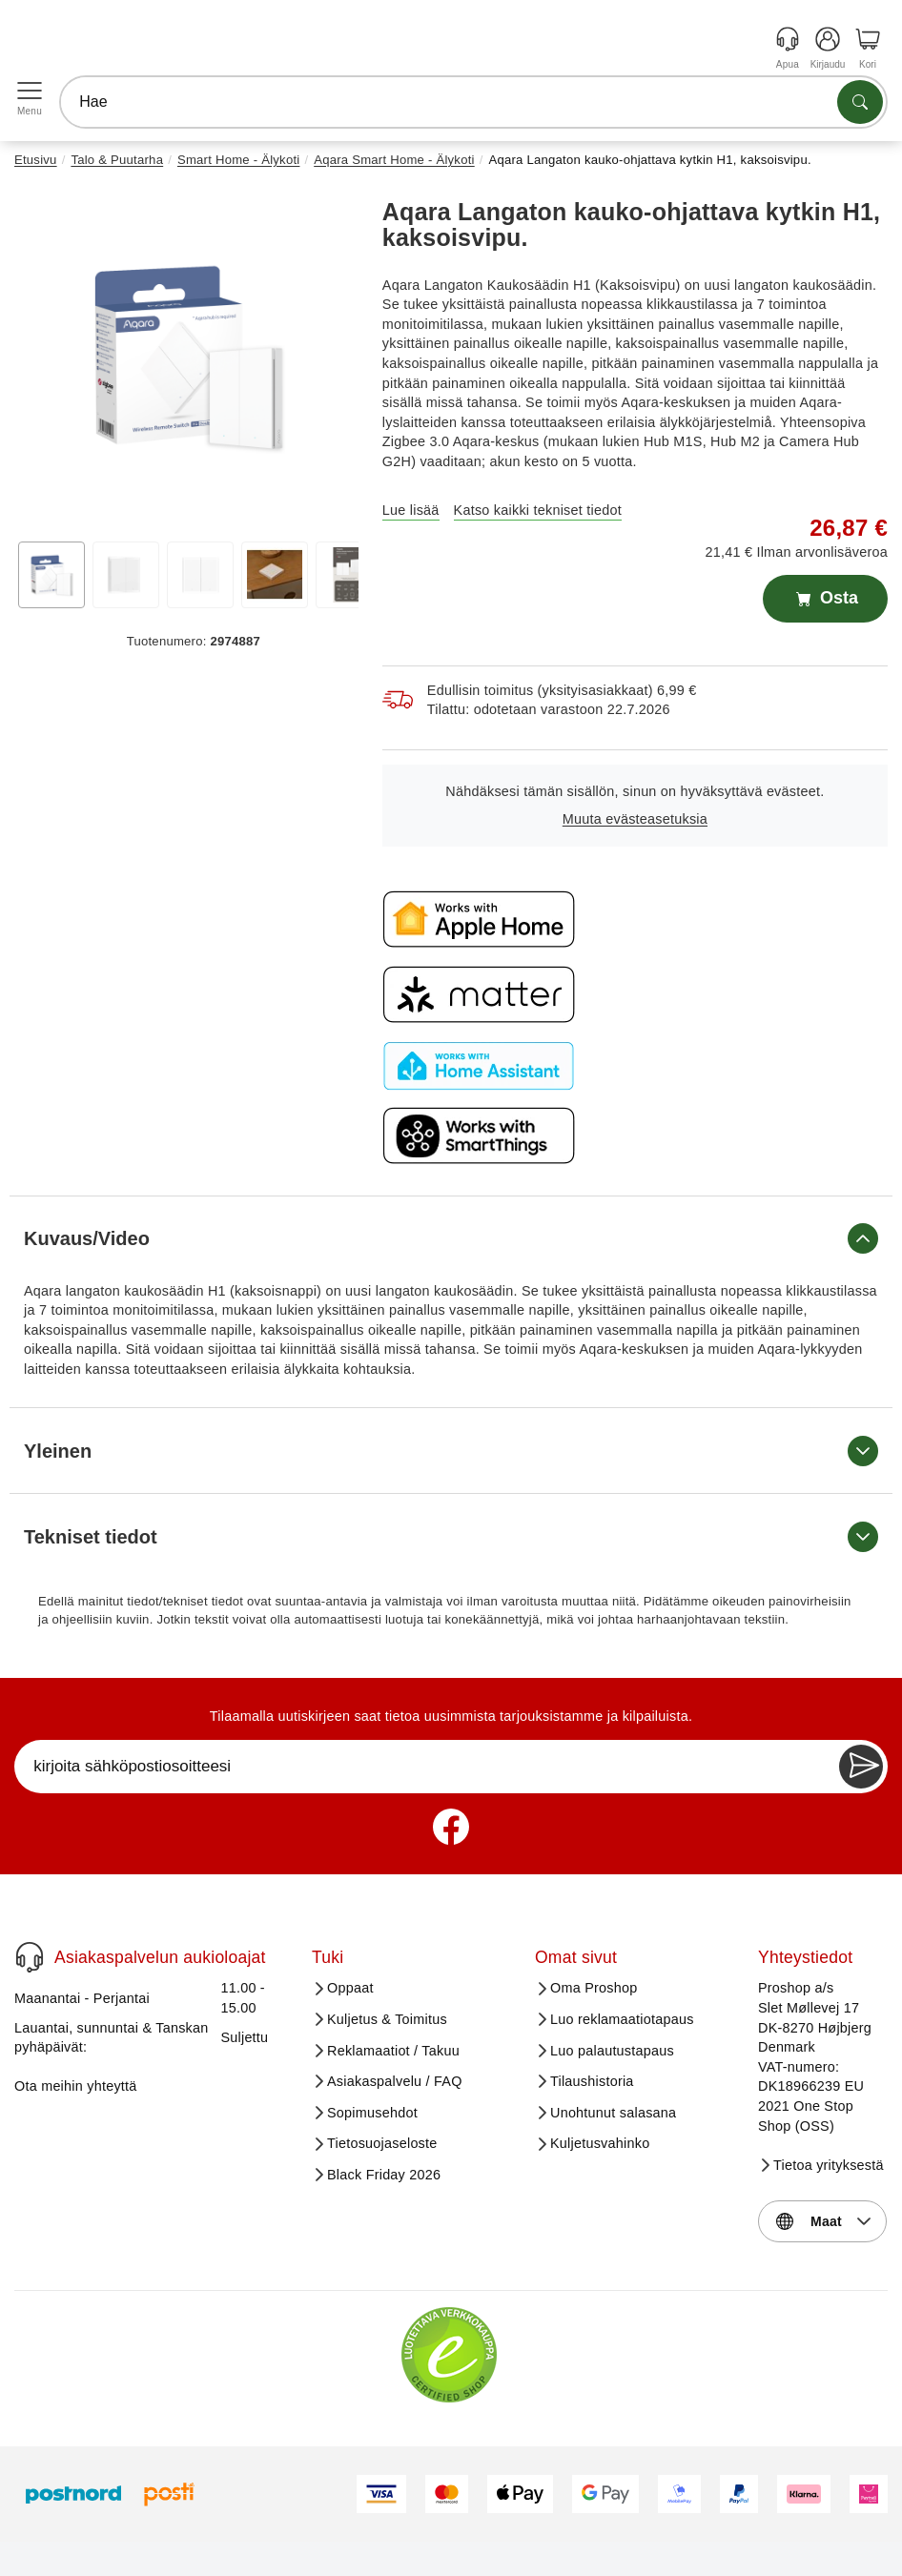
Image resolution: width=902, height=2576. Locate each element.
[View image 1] (51, 575)
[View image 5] (349, 575)
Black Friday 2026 (384, 2174)
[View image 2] (125, 575)
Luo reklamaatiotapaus (622, 2019)
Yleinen (451, 1451)
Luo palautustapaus (612, 2050)
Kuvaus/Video (451, 1238)
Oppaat (350, 1987)
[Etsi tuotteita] (860, 102)
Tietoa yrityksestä (828, 2165)
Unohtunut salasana (613, 2112)
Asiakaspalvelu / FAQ (394, 2081)
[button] (186, 355)
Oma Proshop (593, 1987)
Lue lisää (411, 510)
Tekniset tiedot (451, 1537)
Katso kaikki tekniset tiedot (538, 510)
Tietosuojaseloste (382, 2143)
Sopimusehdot (372, 2112)
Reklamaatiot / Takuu (393, 2050)
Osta (825, 598)
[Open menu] (29, 90)
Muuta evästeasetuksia (635, 819)
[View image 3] (200, 575)
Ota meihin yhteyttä (75, 2086)
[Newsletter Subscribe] (861, 1767)
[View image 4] (274, 575)
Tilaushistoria (592, 2081)
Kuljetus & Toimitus (387, 2019)
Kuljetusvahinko (599, 2143)
